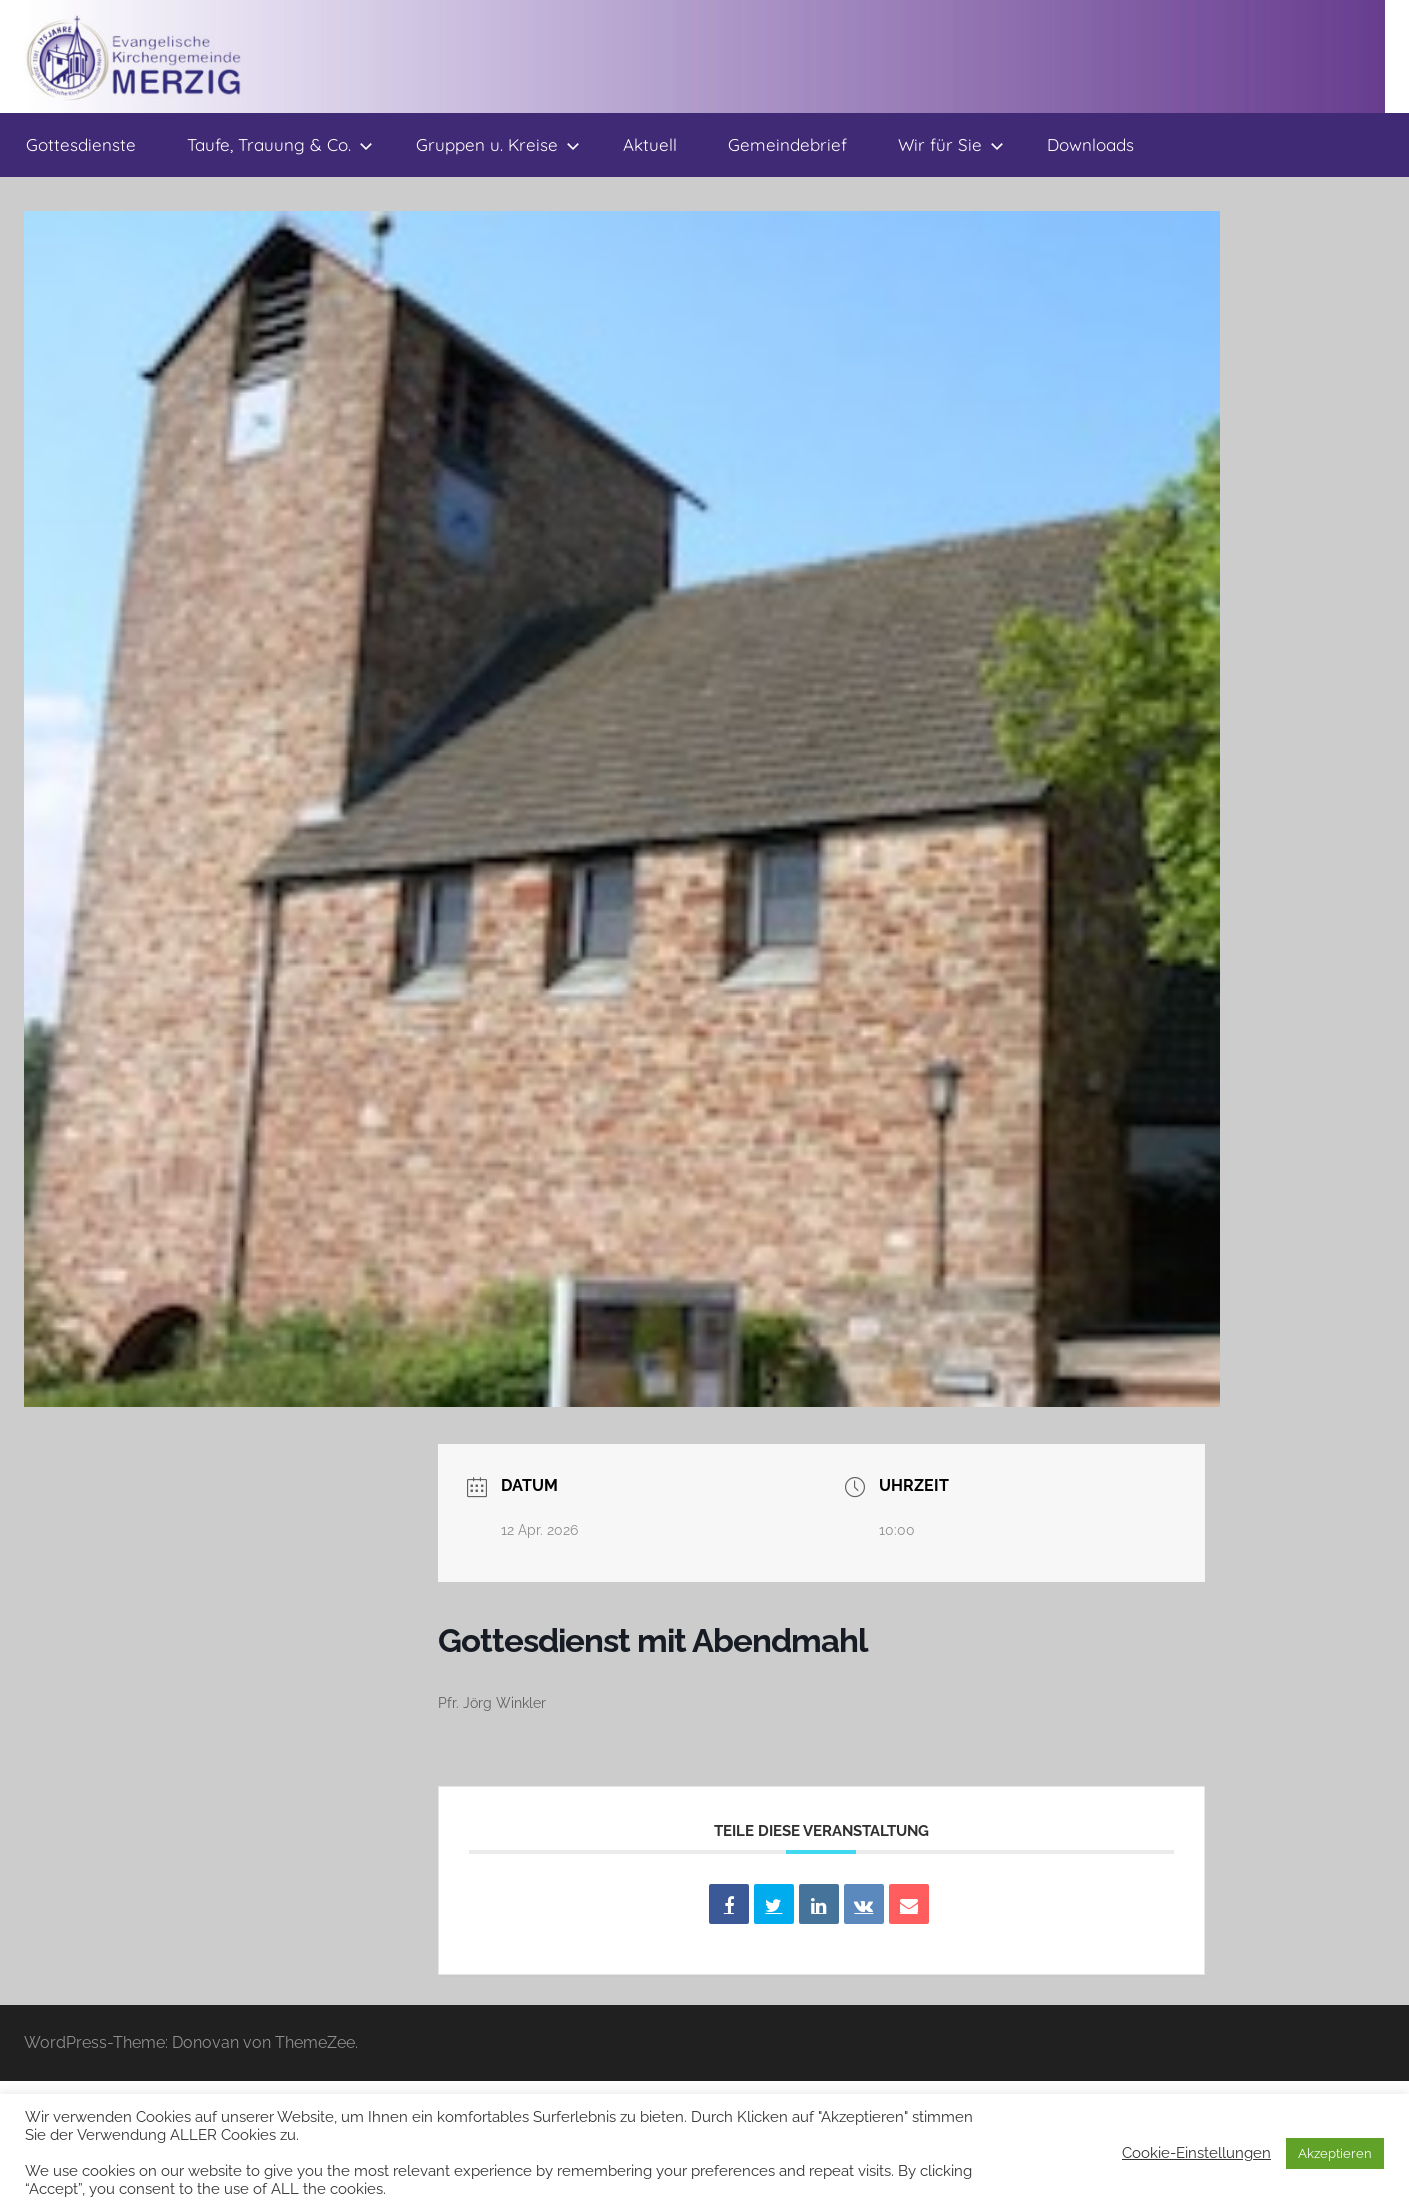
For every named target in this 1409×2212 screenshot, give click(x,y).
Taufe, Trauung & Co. (280, 144)
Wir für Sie (951, 144)
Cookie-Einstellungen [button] (1196, 2152)
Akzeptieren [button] (1335, 2153)
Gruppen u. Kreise (498, 144)
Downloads (1090, 144)
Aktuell (650, 144)
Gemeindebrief (787, 144)
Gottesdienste (81, 144)
